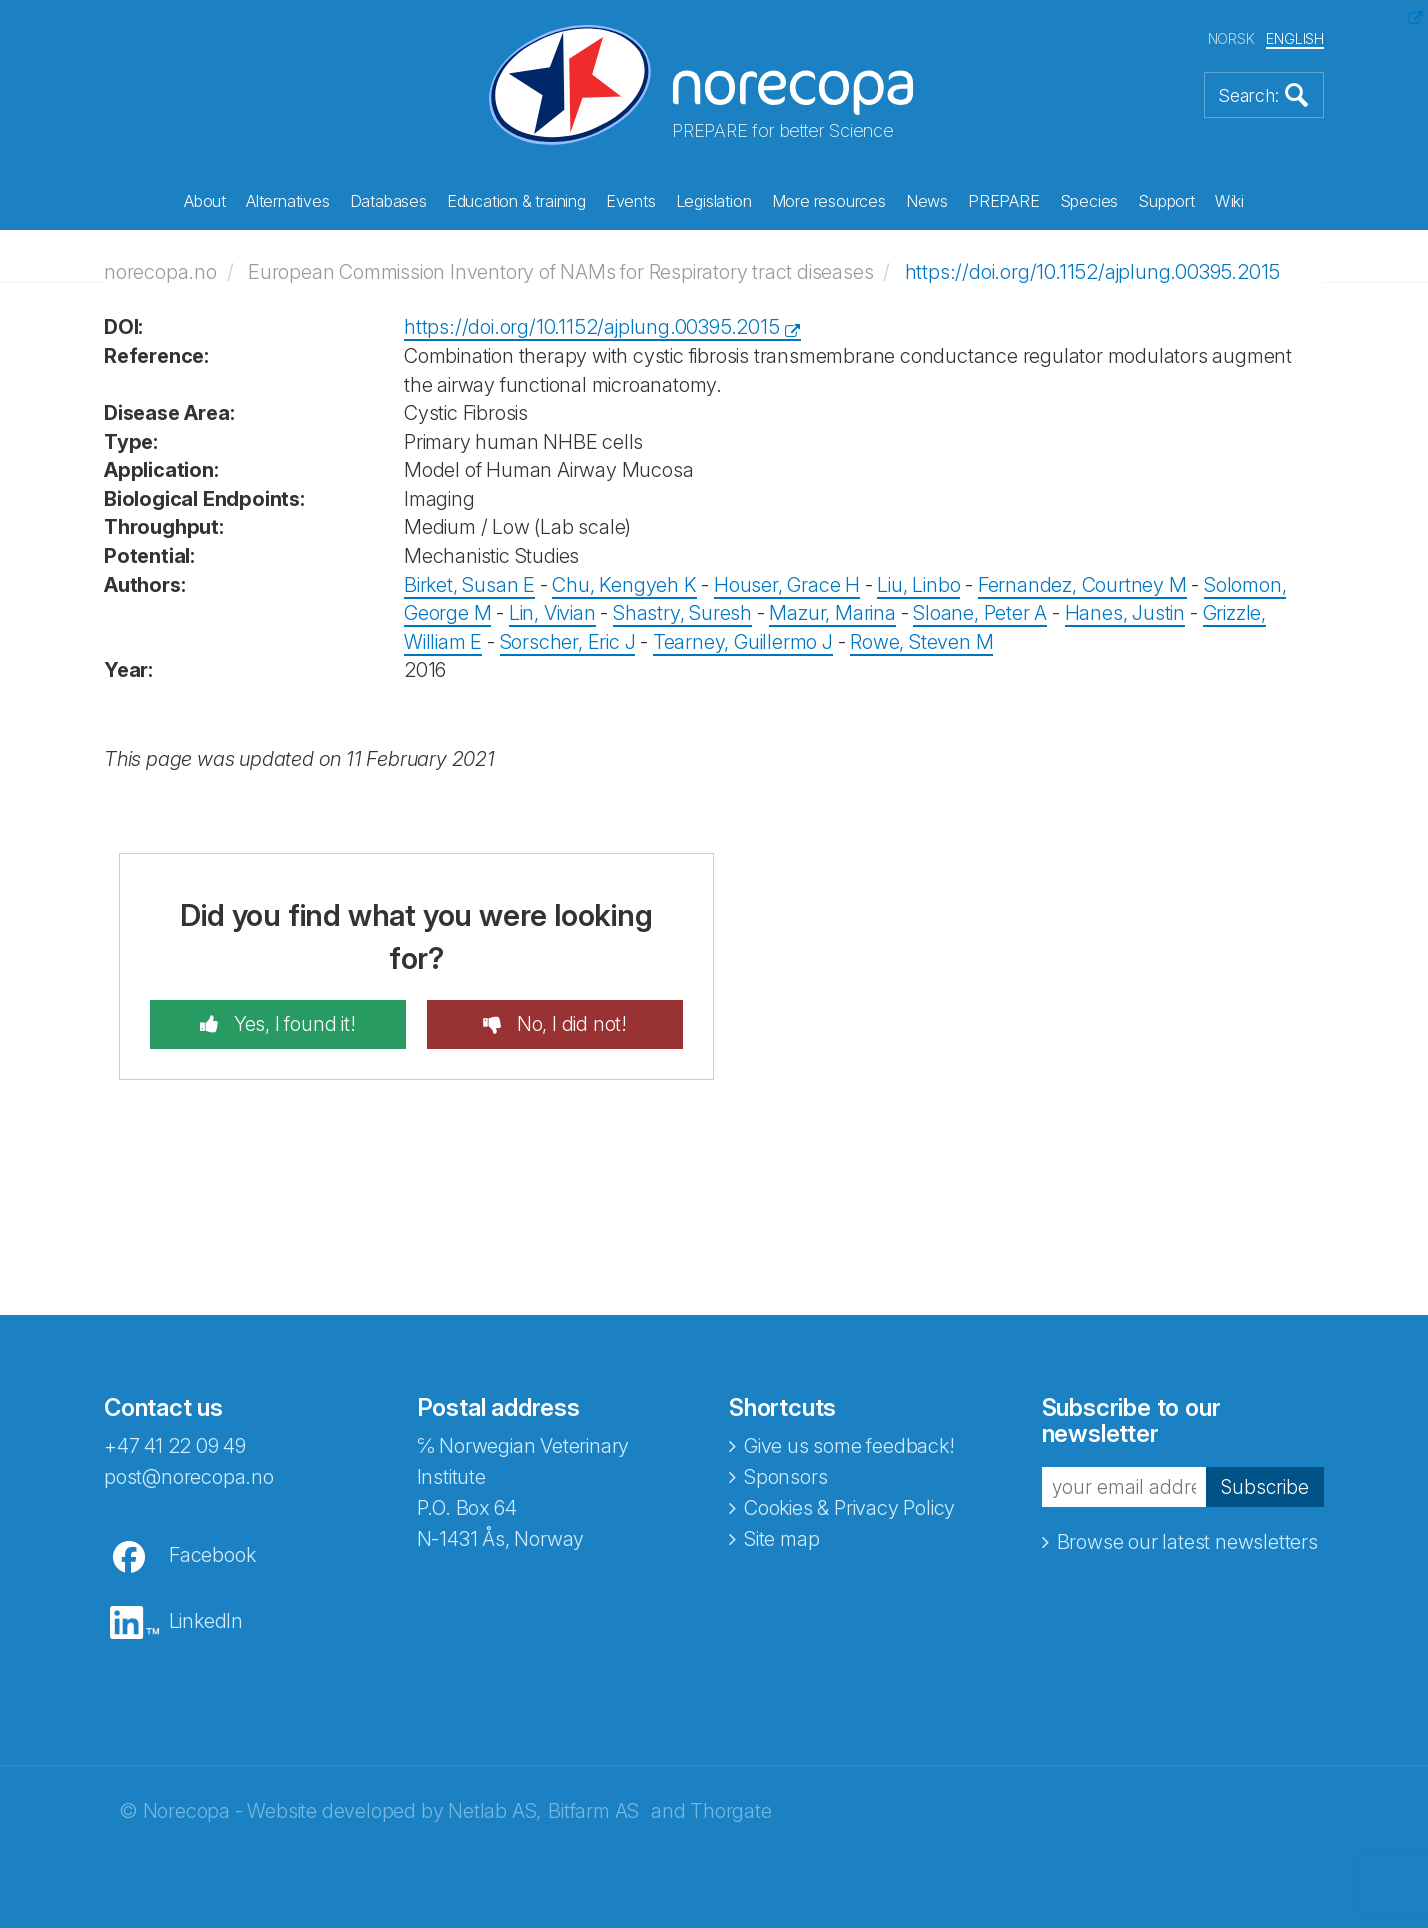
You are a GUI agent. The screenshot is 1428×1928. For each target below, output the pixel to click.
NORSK (1231, 38)
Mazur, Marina (832, 613)
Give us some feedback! (849, 1446)
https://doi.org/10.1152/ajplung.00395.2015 (1093, 272)
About (205, 201)
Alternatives (288, 201)
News (927, 201)
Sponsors (785, 1477)
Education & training (516, 201)
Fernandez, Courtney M (1082, 585)
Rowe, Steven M (921, 642)
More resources (829, 201)
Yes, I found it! (292, 1024)
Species (1089, 201)
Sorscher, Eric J (568, 642)
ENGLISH (1295, 38)
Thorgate (730, 1811)
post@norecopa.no (189, 1477)
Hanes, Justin (1125, 613)
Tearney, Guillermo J (743, 642)
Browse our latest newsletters (1187, 1542)
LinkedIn (206, 1621)
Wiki (1229, 201)
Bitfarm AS (593, 1811)
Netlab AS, (494, 1811)
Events (631, 201)
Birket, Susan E (469, 585)
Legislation (714, 201)
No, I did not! (569, 1024)
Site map (781, 1539)
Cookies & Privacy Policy (849, 1508)
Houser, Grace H (787, 585)
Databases (388, 201)
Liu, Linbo (918, 585)
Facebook (212, 1555)
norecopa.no (160, 272)
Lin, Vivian (552, 613)
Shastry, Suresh (682, 613)
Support (1166, 201)
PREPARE (1004, 201)
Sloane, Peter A (980, 613)
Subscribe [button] (1264, 1487)
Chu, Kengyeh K (624, 585)
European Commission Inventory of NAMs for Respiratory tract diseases (560, 272)
